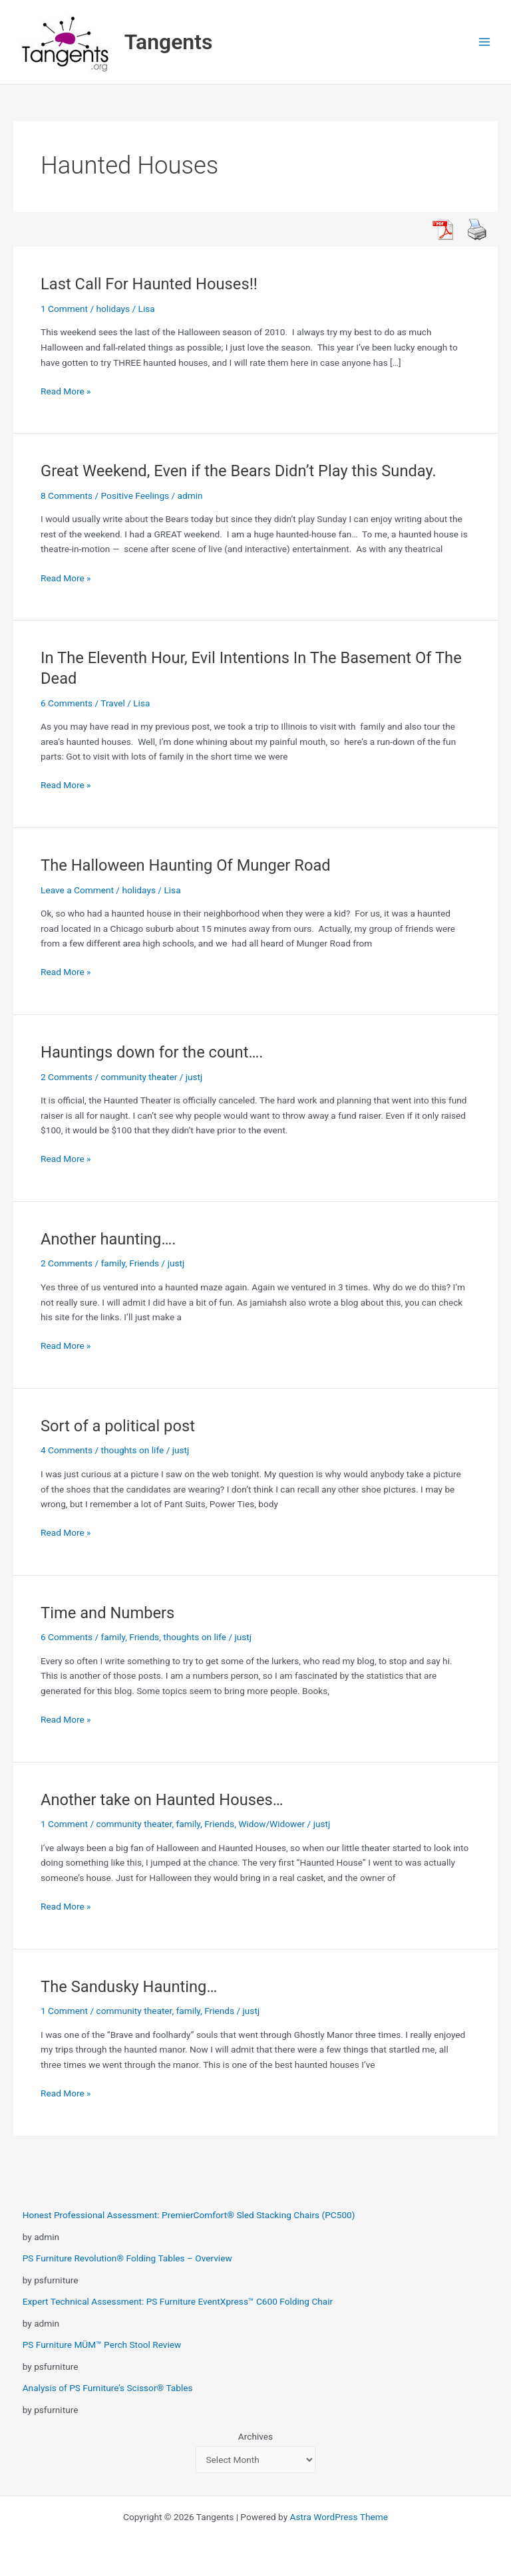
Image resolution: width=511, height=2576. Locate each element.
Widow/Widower (271, 1823)
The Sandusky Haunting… (129, 1986)
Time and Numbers (107, 1613)
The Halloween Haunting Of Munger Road (186, 865)
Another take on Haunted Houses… (162, 1799)
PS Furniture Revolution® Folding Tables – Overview (127, 2258)
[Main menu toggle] (484, 42)
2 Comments (66, 1077)
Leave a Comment (77, 890)
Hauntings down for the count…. (152, 1052)
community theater (139, 1077)
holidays (113, 308)
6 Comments (66, 703)
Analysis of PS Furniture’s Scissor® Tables (108, 2387)
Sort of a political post (118, 1426)
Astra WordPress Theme (339, 2516)
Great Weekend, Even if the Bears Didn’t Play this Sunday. (238, 471)
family (113, 1263)
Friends (144, 1263)
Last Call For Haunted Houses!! (149, 284)
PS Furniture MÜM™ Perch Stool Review (102, 2344)
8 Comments (66, 495)
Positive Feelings (135, 495)
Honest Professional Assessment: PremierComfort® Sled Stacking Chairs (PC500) (189, 2215)
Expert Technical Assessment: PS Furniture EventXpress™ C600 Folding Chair (178, 2301)
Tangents (168, 42)
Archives (255, 2436)
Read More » (66, 391)
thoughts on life (132, 1450)
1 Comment (64, 308)
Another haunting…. (108, 1239)
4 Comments (66, 1450)
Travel (112, 703)
